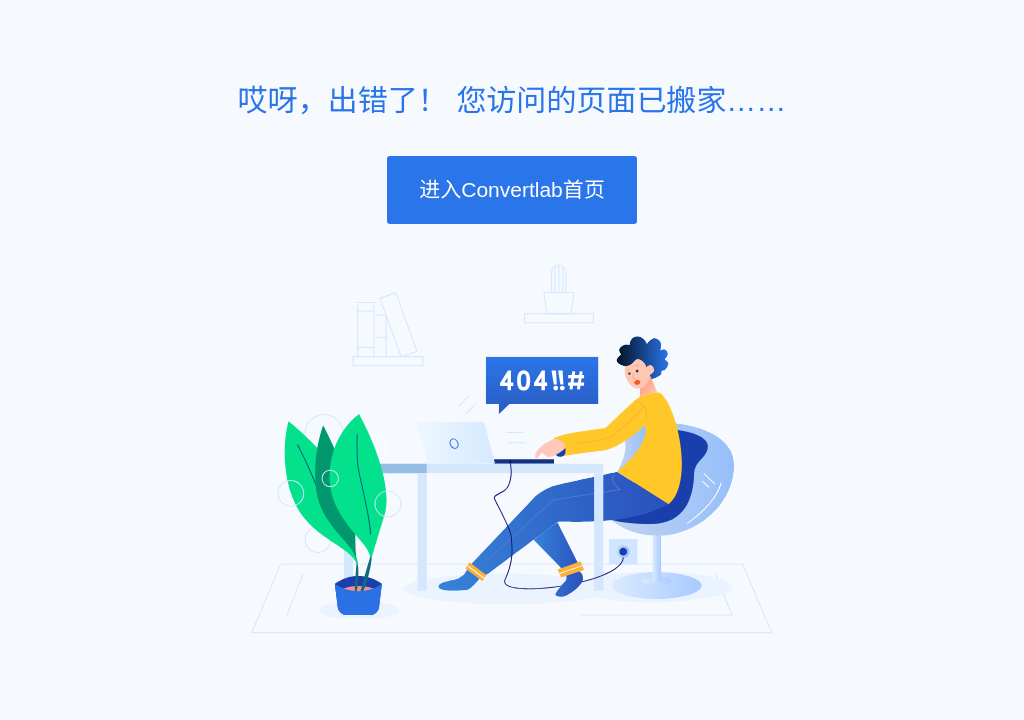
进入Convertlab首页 (512, 189)
